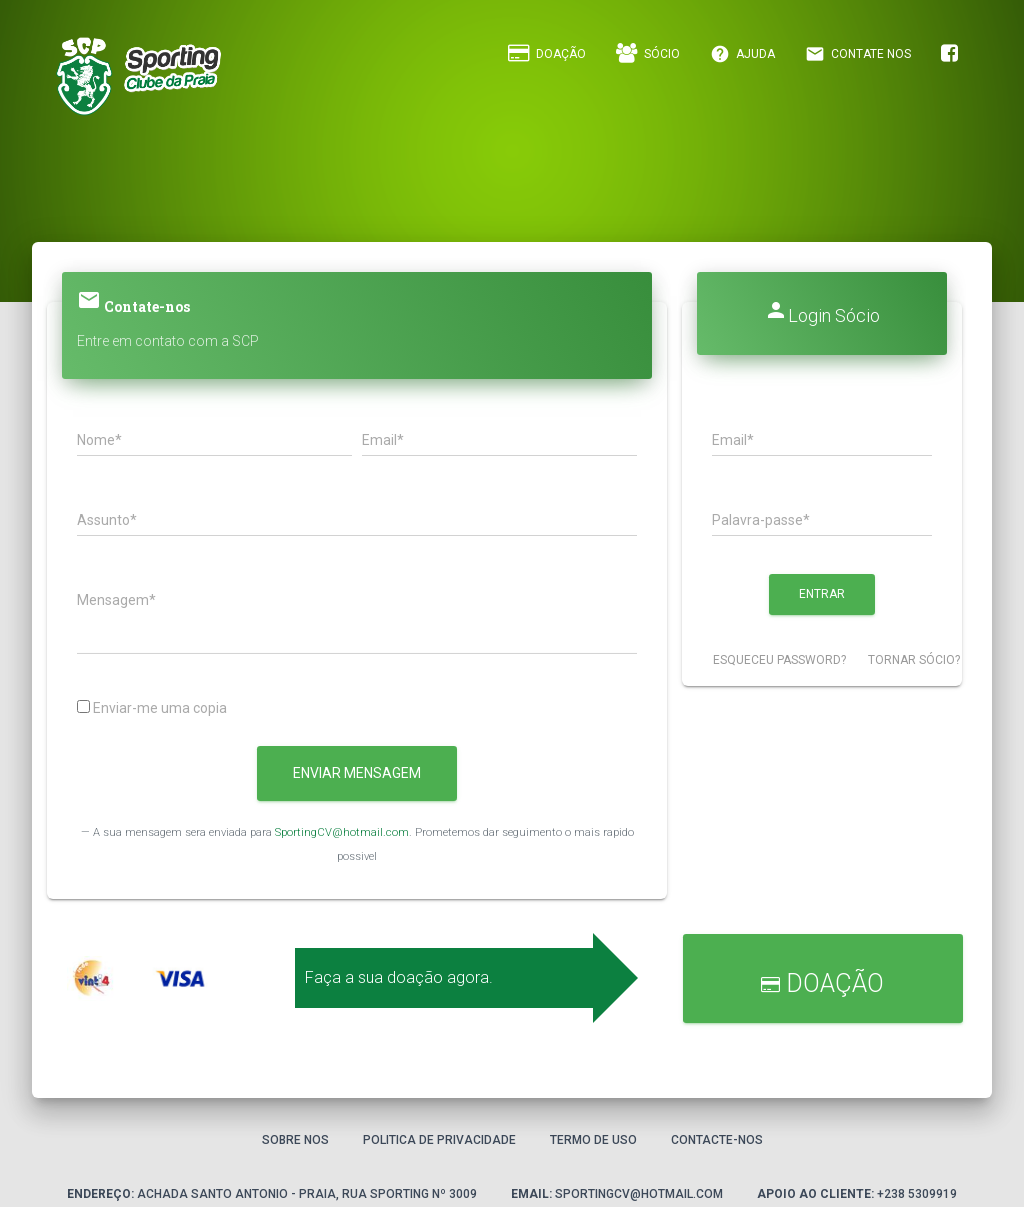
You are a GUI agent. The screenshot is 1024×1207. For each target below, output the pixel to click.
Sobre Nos (295, 1140)
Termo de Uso (593, 1140)
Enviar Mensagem (357, 773)
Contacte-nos (717, 1140)
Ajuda (742, 54)
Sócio (648, 53)
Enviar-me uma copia (152, 708)
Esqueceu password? (779, 660)
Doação (547, 53)
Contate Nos (858, 54)
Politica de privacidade (439, 1140)
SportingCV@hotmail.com (342, 832)
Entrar (822, 594)
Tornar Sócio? (914, 660)
